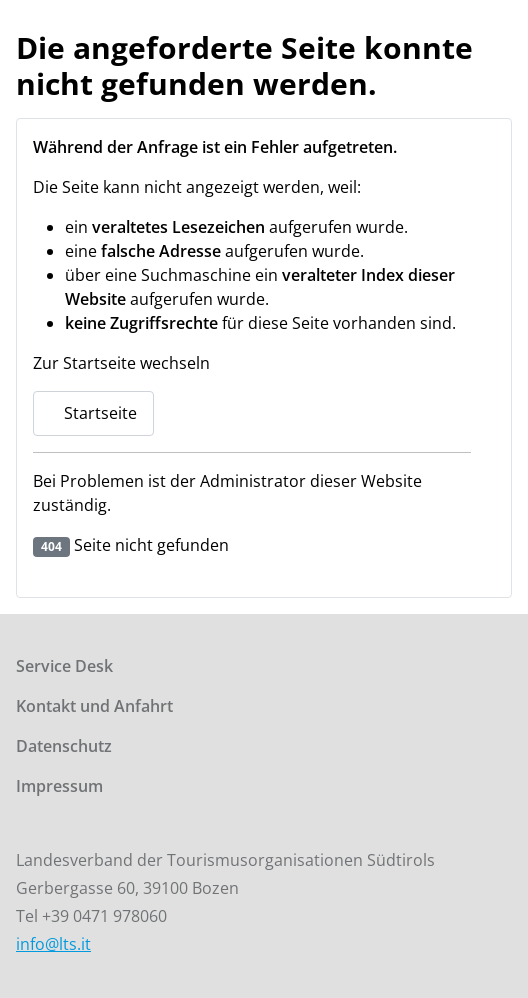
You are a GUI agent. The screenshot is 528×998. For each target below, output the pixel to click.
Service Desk (64, 666)
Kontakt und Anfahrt (94, 706)
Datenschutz (64, 746)
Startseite (93, 413)
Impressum (59, 786)
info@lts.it (53, 944)
